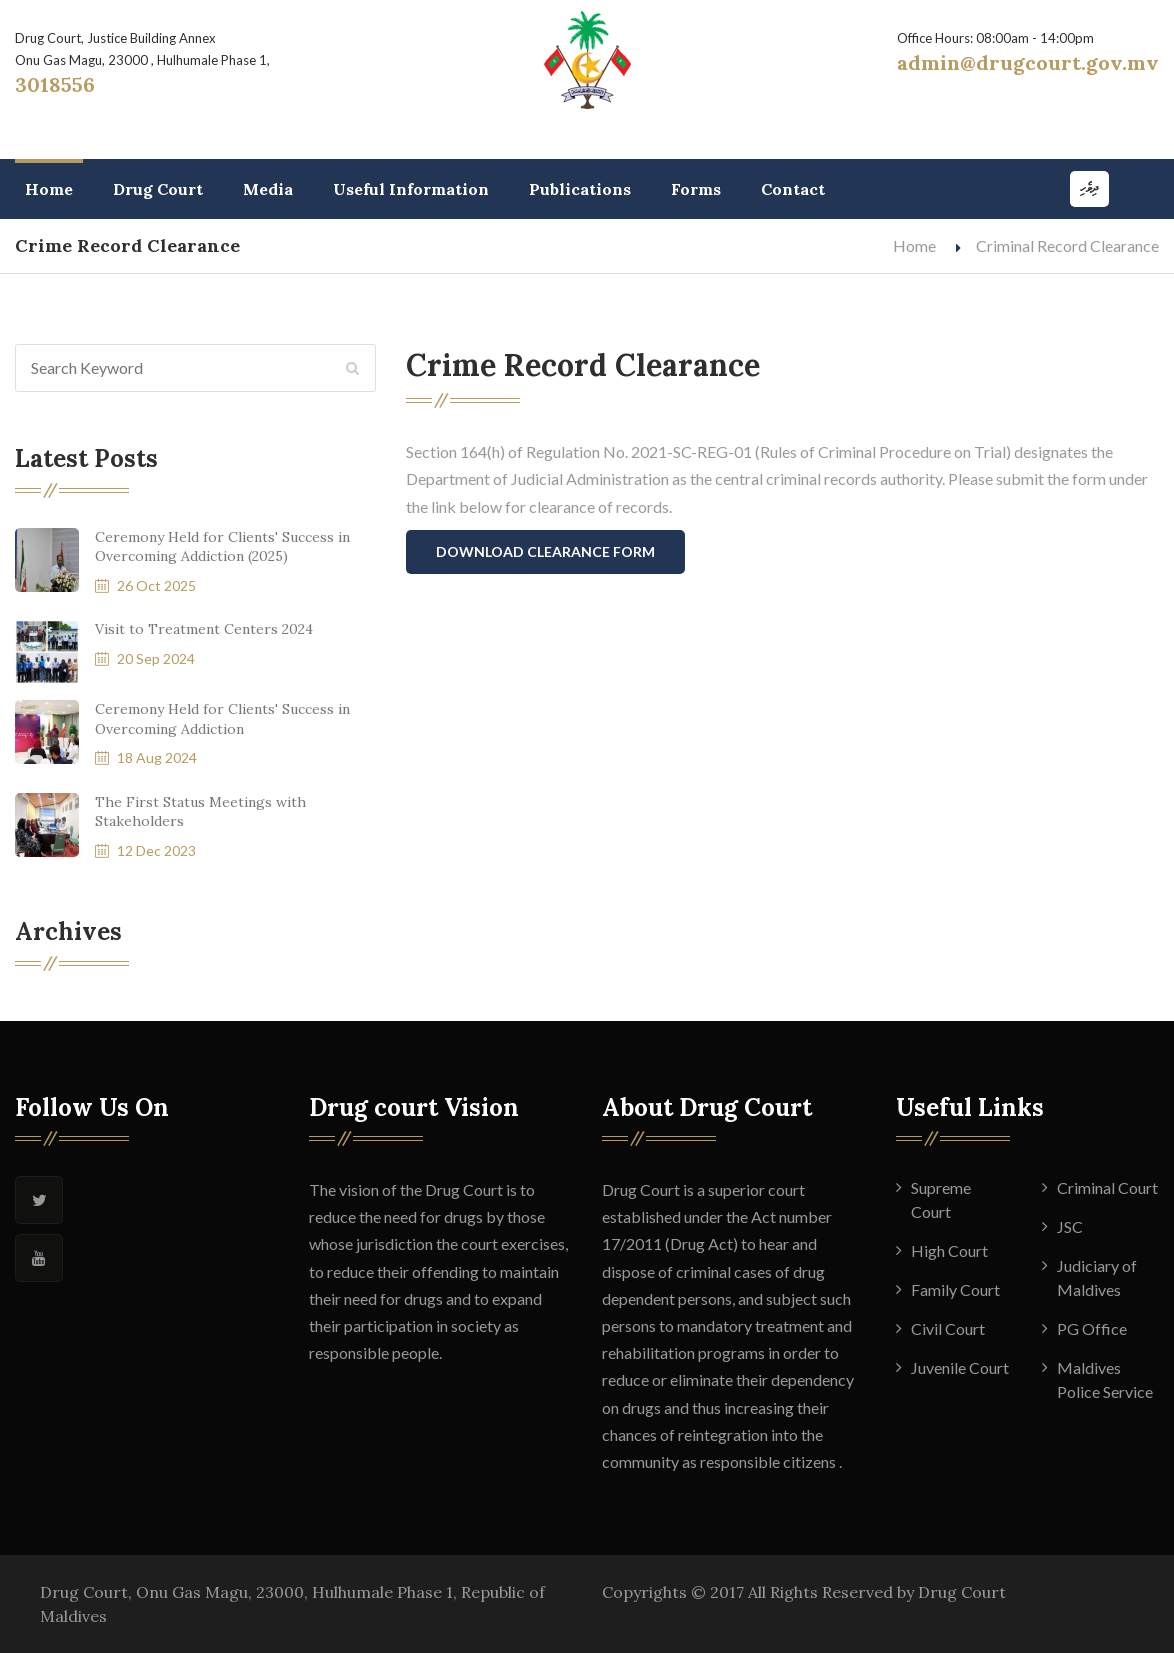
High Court (949, 1250)
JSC (1070, 1226)
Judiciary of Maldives (1097, 1277)
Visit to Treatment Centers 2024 (204, 629)
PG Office (1092, 1328)
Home (49, 189)
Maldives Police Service (1105, 1379)
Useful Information (411, 189)
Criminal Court (1107, 1187)
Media (268, 189)
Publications (580, 189)
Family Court (955, 1289)
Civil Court (948, 1328)
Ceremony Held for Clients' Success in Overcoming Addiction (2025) (222, 547)
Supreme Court (941, 1199)
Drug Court (158, 189)
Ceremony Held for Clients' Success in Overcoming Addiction (222, 719)
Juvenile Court (960, 1367)
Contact (793, 189)
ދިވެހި (1089, 188)
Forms (696, 189)
